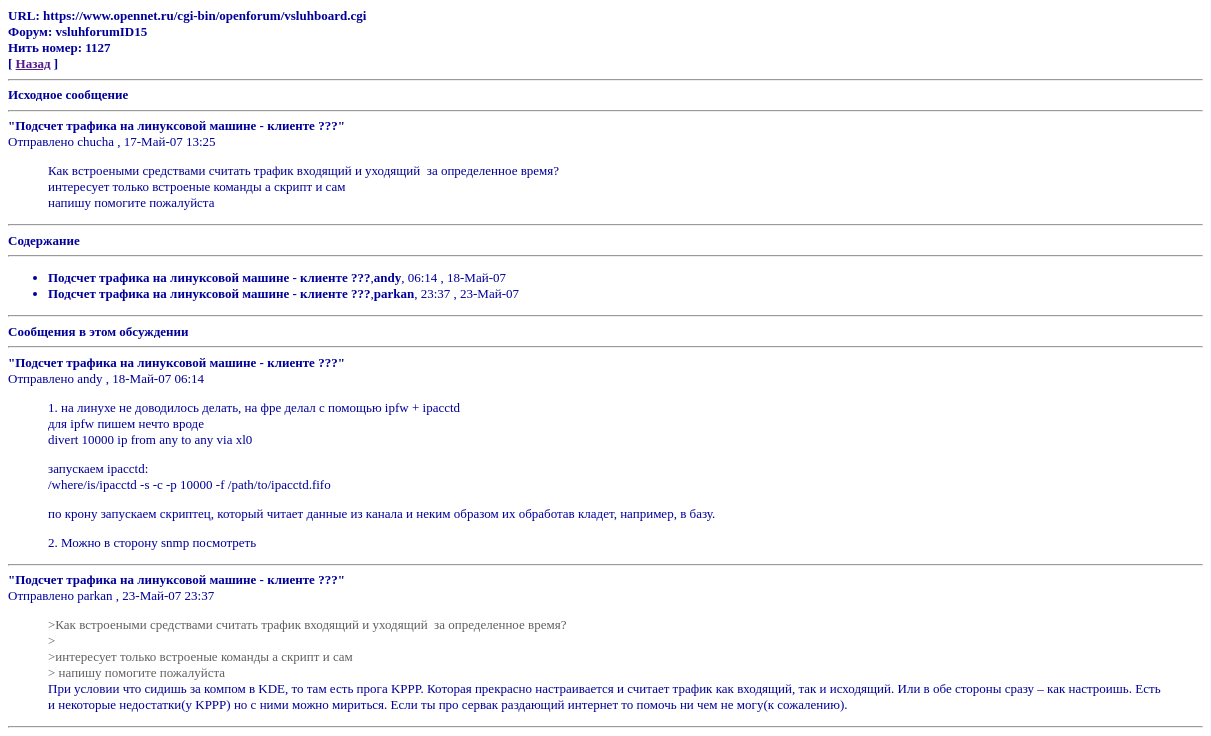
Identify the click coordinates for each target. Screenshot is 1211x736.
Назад (33, 63)
